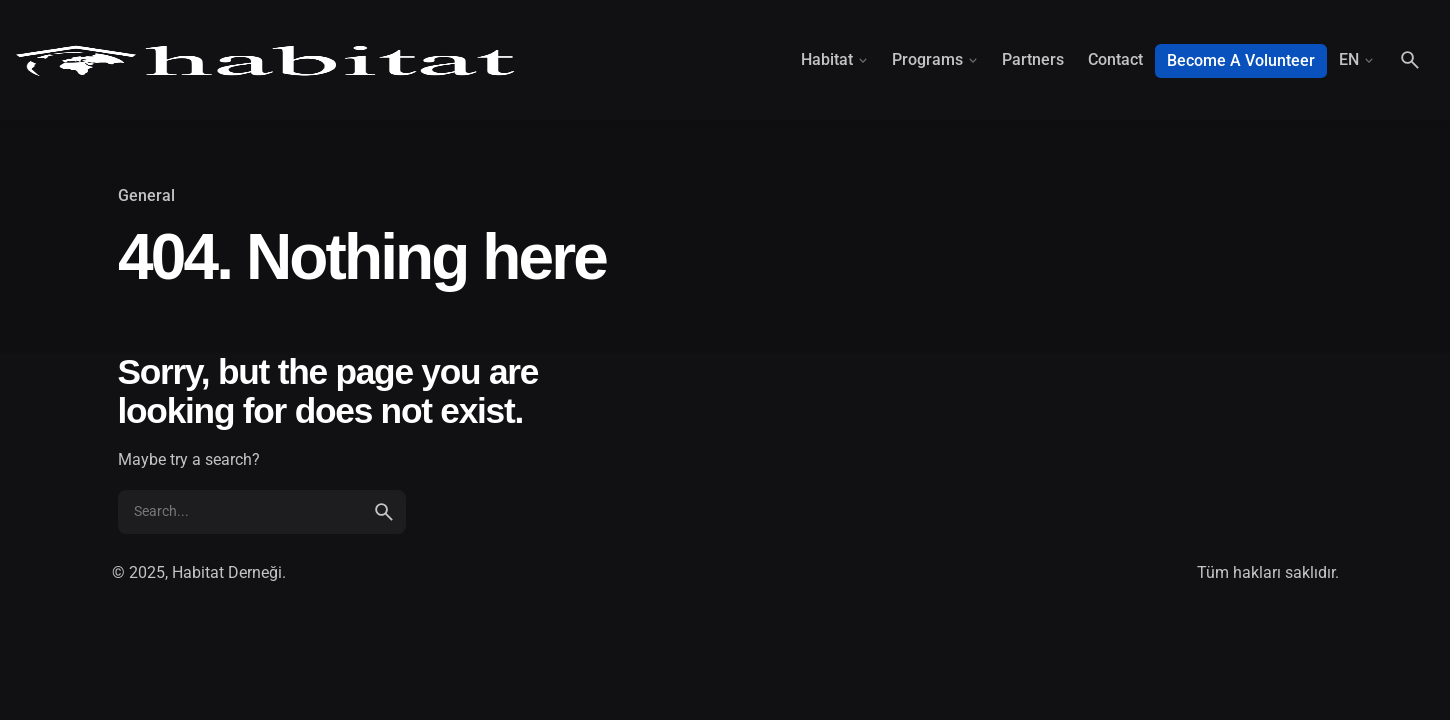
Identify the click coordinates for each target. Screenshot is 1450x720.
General (146, 196)
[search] (384, 512)
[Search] (1410, 60)
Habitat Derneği (227, 572)
